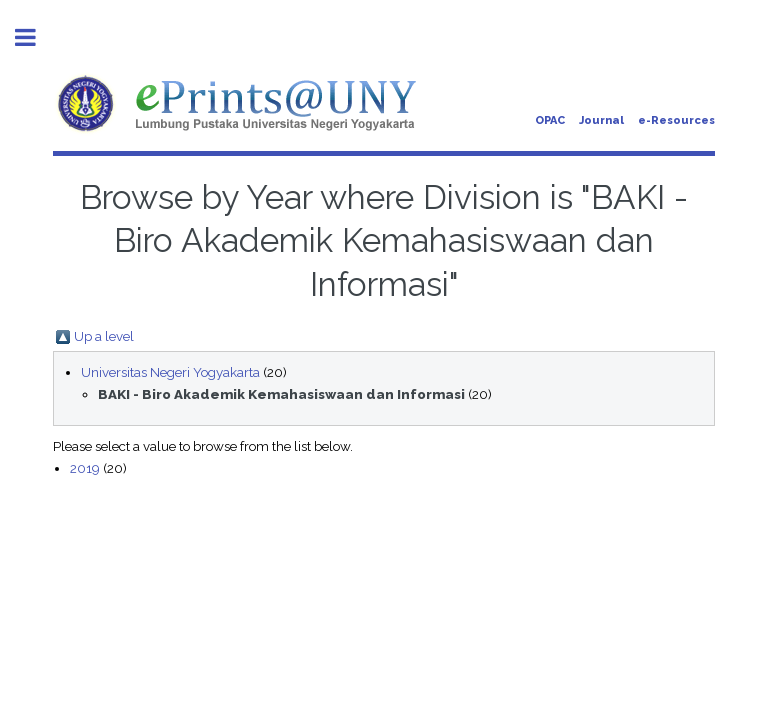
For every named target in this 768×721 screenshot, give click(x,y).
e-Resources (676, 120)
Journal (601, 120)
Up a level (104, 336)
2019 (85, 468)
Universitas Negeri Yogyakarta (170, 372)
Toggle (36, 37)
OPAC (550, 120)
